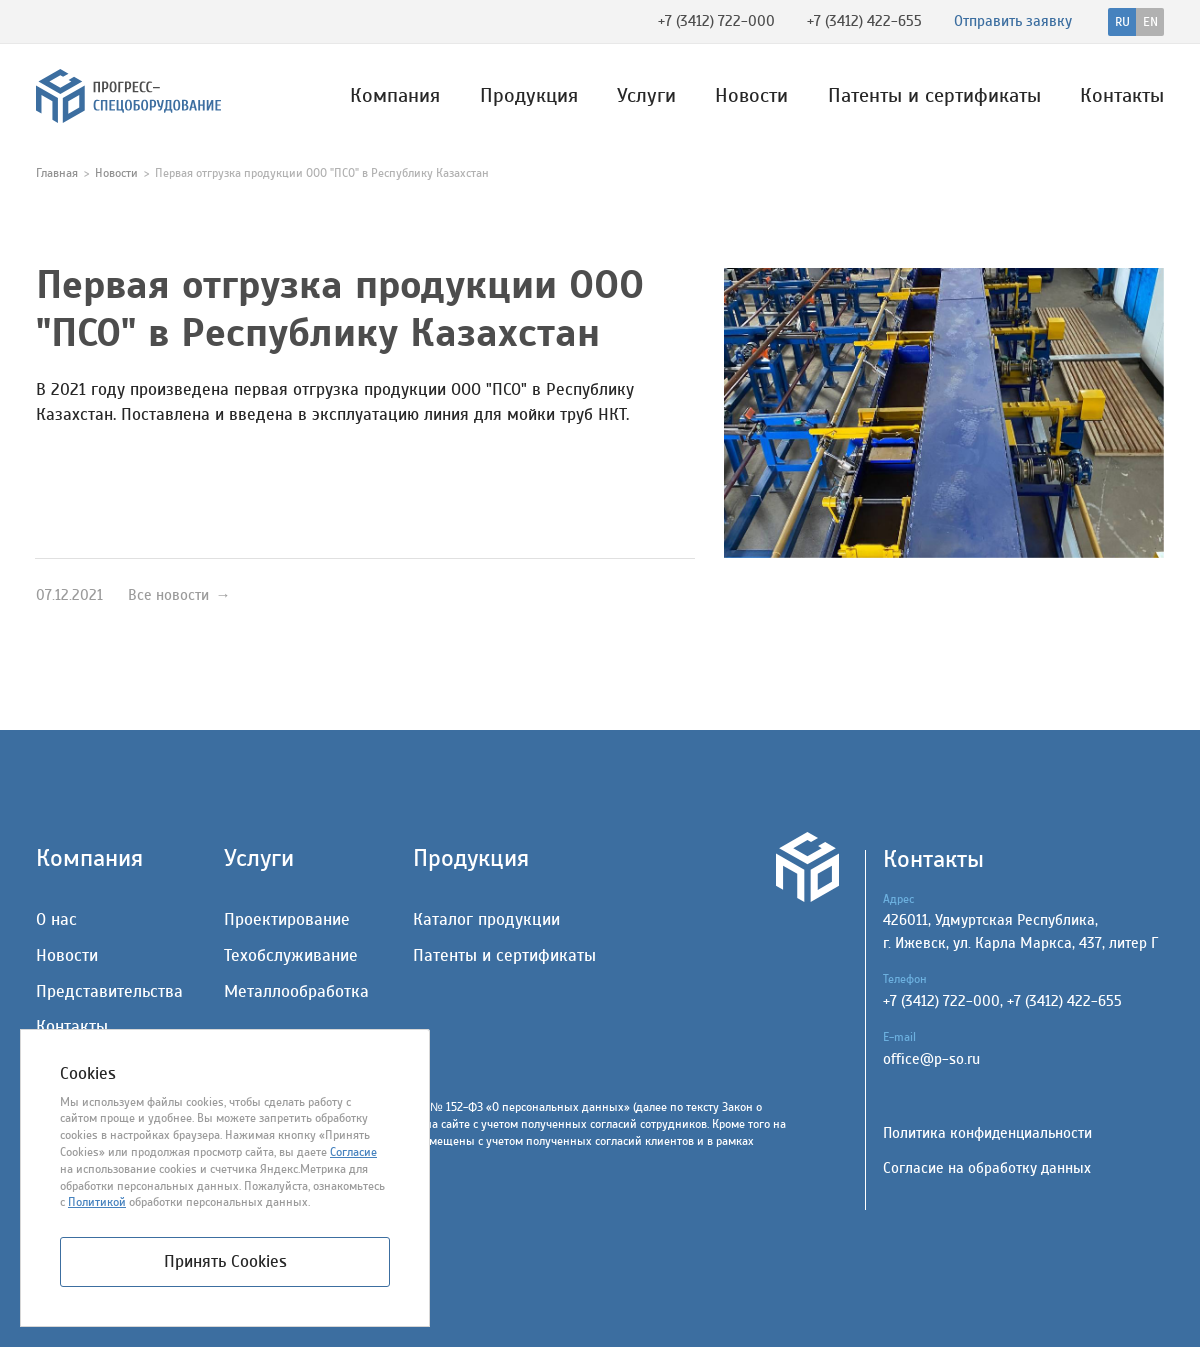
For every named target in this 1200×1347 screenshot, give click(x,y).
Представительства (109, 991)
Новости (751, 96)
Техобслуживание (291, 955)
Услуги (646, 96)
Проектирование (287, 919)
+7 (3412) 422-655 (864, 21)
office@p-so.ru (931, 1059)
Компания (395, 96)
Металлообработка (296, 991)
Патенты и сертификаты (934, 96)
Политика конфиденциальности (987, 1133)
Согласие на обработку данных (987, 1168)
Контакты (1122, 96)
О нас (56, 919)
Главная (57, 173)
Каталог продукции (486, 919)
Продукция (529, 96)
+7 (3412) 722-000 (716, 21)
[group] (944, 413)
